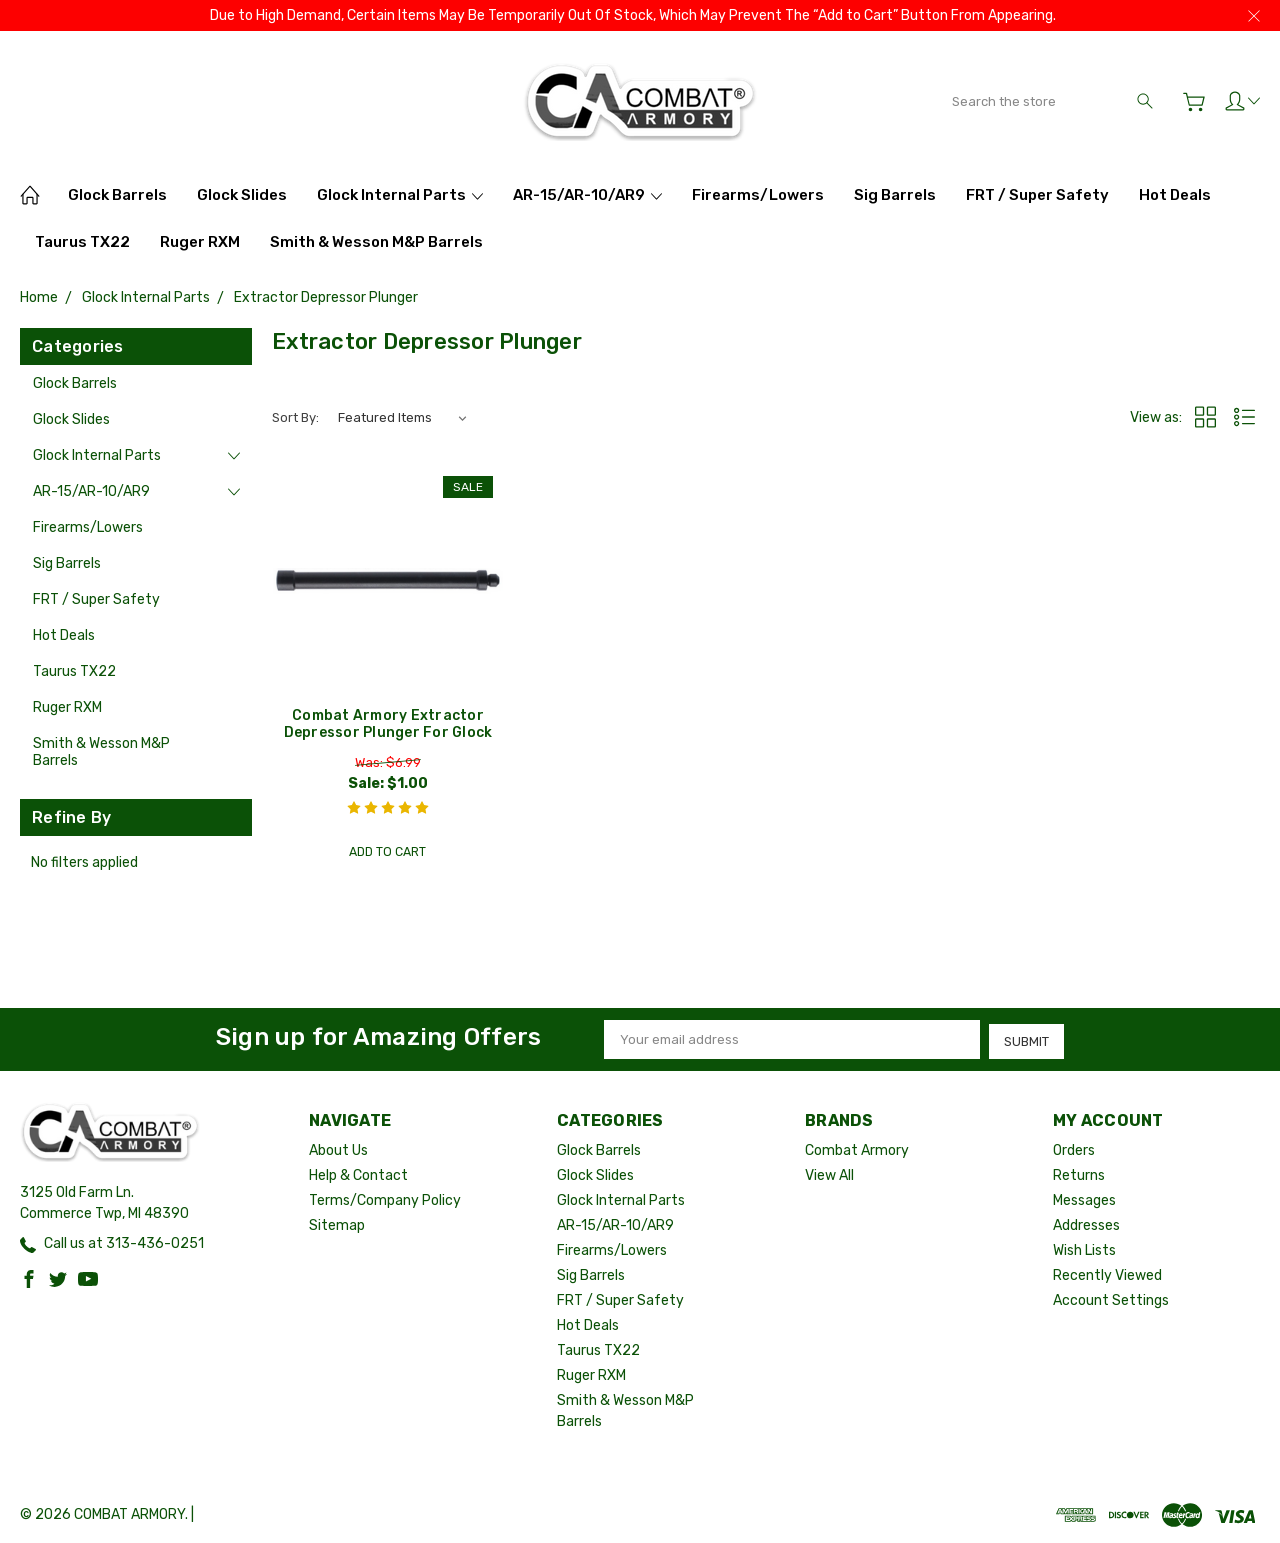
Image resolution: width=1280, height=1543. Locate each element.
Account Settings (1111, 1298)
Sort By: (295, 417)
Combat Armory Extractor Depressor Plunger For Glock (388, 724)
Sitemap (337, 1223)
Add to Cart (388, 852)
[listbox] (401, 418)
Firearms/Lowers (758, 195)
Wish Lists (1084, 1248)
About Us (338, 1148)
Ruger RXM (200, 242)
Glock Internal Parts (400, 195)
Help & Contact (358, 1173)
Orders (1074, 1148)
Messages (1084, 1198)
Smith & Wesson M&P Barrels (376, 242)
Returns (1079, 1173)
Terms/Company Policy (385, 1198)
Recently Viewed (1107, 1273)
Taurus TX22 (82, 242)
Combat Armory (857, 1148)
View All (829, 1173)
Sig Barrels (895, 195)
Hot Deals (1175, 195)
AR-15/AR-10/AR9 (587, 195)
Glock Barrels (117, 195)
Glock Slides (242, 195)
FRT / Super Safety (1037, 195)
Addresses (1086, 1223)
